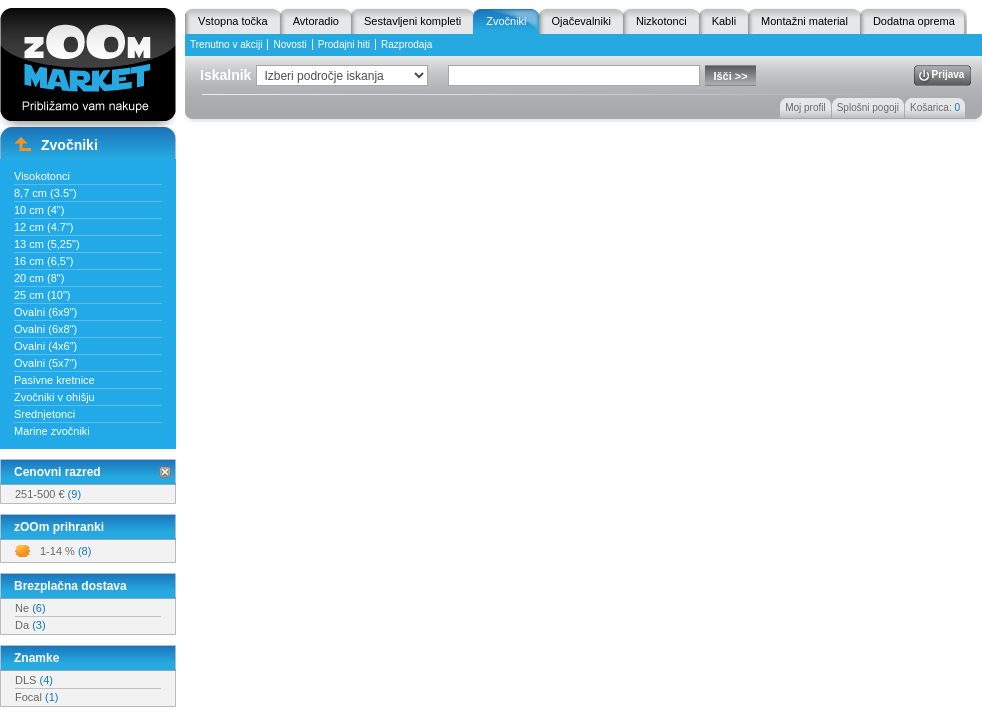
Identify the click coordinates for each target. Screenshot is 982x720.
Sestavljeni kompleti (412, 21)
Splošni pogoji (868, 107)
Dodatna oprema (914, 21)
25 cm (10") (42, 295)
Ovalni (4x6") (45, 346)
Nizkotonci (661, 21)
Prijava (948, 74)
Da (30, 625)
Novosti (289, 44)
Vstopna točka (233, 21)
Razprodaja (406, 44)
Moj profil (805, 107)
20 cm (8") (39, 278)
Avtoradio (316, 21)
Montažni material (804, 21)
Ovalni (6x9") (45, 312)
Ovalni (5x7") (45, 363)
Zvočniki (506, 21)
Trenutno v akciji (226, 44)
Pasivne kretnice (54, 380)
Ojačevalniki (581, 21)
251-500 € (48, 494)
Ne (30, 608)
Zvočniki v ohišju (54, 397)
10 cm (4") (39, 210)
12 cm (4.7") (44, 227)
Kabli (724, 21)
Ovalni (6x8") (45, 329)
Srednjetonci (44, 414)
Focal (36, 697)
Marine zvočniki (52, 431)
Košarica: (935, 107)
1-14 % (65, 551)
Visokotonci (42, 176)
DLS (34, 680)
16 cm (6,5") (44, 261)
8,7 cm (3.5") (45, 193)
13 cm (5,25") (47, 244)
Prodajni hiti (344, 44)
